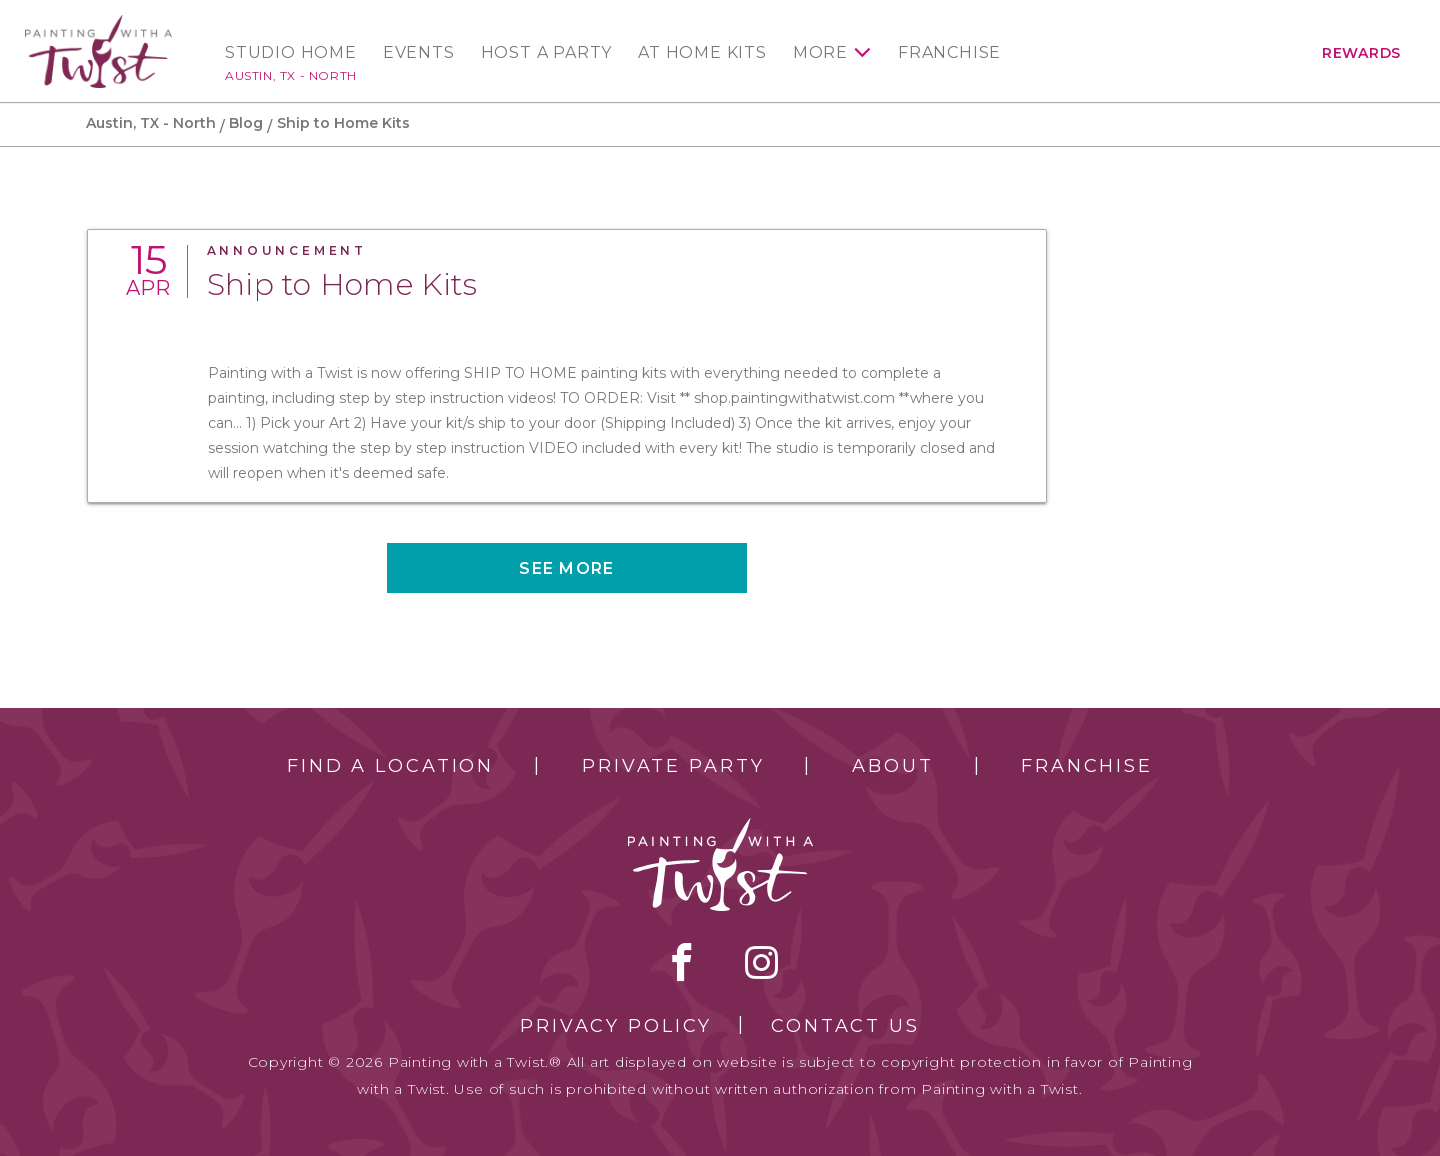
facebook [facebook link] (682, 962)
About (892, 766)
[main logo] (98, 23)
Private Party (673, 766)
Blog (246, 123)
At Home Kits (702, 53)
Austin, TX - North (291, 75)
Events (419, 53)
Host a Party (547, 53)
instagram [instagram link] (761, 962)
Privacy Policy (616, 1026)
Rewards (1361, 53)
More (820, 53)
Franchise (949, 53)
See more (566, 568)
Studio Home (291, 53)
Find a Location (390, 766)
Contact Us (845, 1026)
